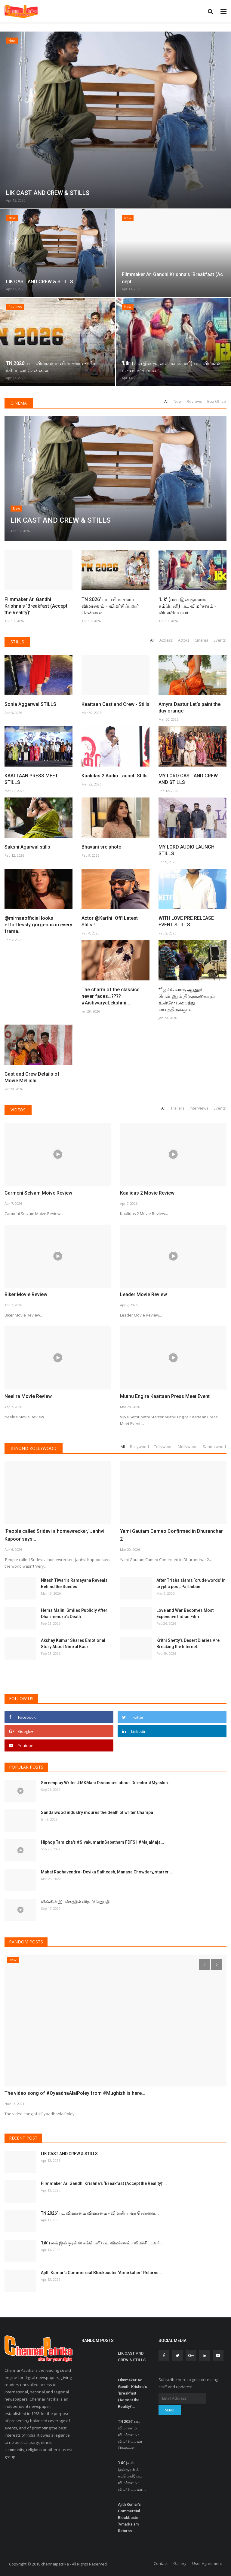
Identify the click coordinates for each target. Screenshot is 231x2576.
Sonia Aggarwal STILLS (30, 704)
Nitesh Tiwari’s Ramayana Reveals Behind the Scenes (74, 1583)
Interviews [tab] (198, 1108)
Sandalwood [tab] (214, 1446)
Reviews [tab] (194, 401)
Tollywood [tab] (163, 1446)
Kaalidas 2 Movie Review (147, 1193)
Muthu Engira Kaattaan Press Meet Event (165, 1396)
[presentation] (204, 1964)
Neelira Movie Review (28, 1396)
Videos (18, 1110)
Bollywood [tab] (139, 1446)
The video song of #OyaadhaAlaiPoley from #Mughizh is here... (75, 2093)
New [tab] (178, 401)
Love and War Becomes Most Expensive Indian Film (185, 1613)
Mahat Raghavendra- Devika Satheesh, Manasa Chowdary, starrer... (106, 1872)
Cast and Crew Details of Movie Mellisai (32, 1077)
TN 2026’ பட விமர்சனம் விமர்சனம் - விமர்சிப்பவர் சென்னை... (110, 606)
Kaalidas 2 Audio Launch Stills (115, 776)
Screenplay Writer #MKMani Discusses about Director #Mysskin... (106, 1782)
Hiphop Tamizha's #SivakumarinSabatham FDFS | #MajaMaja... (102, 1842)
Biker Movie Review (26, 1294)
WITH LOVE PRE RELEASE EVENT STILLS (186, 921)
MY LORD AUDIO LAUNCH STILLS (186, 850)
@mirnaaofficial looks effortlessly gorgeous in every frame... (38, 924)
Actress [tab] (166, 640)
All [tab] (166, 401)
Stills (17, 642)
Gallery (179, 2563)
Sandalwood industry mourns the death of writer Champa (97, 1812)
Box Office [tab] (216, 401)
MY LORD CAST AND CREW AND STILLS (188, 779)
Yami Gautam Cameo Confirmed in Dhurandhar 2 (171, 1535)
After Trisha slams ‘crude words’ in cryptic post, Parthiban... (191, 1583)
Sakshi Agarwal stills (27, 847)
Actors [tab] (183, 640)
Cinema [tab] (201, 640)
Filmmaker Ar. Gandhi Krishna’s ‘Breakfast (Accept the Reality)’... (36, 565)
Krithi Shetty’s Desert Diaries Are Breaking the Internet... (188, 1643)
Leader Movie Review (143, 1294)
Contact (161, 2563)
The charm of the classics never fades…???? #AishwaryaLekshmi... (111, 996)
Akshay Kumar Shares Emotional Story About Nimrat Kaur (73, 1643)
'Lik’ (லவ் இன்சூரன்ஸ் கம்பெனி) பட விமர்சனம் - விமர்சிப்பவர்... (187, 606)
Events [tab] (220, 640)
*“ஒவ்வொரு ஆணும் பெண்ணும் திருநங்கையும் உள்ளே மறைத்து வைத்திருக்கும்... (187, 999)
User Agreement (207, 2563)
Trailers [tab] (177, 1108)
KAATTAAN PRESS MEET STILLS (31, 779)
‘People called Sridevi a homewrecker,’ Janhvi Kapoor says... (54, 1535)
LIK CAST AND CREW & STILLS (69, 2153)
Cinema (19, 403)
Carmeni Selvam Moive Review (38, 1193)
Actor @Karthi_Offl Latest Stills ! (110, 921)
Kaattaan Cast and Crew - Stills (115, 664)
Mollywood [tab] (188, 1446)
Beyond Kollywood (34, 1448)
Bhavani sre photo (102, 847)
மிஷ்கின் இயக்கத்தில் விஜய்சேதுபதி (75, 1901)
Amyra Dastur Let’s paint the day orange (189, 707)
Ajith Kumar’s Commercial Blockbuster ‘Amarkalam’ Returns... (101, 2272)
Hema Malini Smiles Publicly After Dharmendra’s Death (74, 1613)
